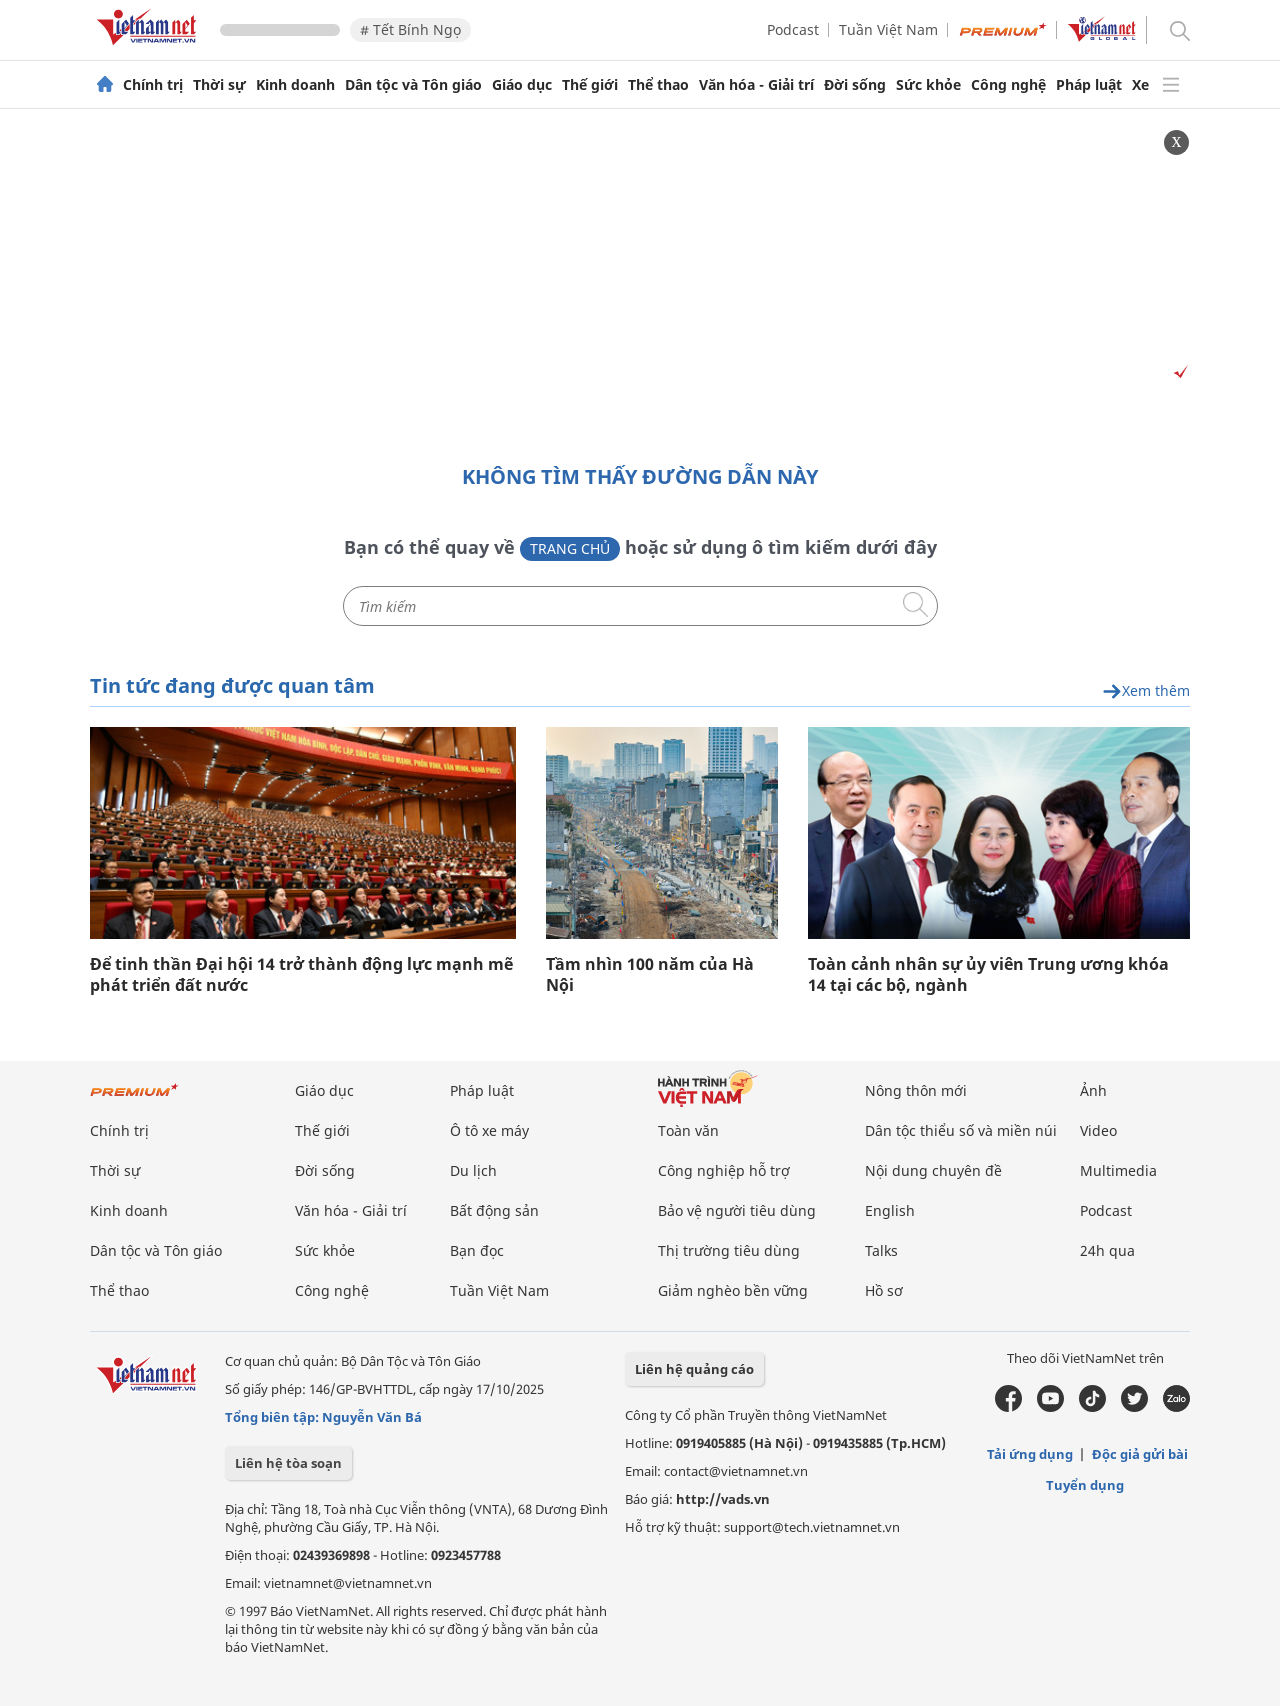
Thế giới (590, 85)
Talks (881, 1250)
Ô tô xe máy (489, 1130)
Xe (1140, 85)
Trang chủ (570, 548)
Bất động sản (494, 1210)
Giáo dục (522, 85)
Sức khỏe (928, 85)
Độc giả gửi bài (1140, 1454)
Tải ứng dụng (1030, 1454)
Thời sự (219, 85)
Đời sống (855, 85)
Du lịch (473, 1170)
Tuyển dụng (1085, 1485)
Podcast (793, 29)
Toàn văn (688, 1130)
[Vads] (1177, 372)
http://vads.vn (723, 1499)
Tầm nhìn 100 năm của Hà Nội (650, 975)
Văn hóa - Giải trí (756, 85)
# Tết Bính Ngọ (410, 29)
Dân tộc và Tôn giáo (413, 85)
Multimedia (1118, 1170)
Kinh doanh (295, 85)
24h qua (1107, 1250)
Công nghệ (1008, 85)
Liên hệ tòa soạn (288, 1463)
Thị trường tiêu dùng (729, 1250)
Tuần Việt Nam (888, 29)
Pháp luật (1089, 85)
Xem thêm (1146, 691)
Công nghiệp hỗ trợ (724, 1170)
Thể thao (658, 85)
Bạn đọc (477, 1250)
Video (1098, 1130)
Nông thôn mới (916, 1090)
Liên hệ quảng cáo (694, 1369)
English (890, 1210)
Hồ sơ (884, 1290)
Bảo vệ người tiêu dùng (737, 1210)
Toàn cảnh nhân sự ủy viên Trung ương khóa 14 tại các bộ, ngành (988, 975)
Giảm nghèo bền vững (733, 1290)
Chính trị (153, 85)
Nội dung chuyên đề (933, 1170)
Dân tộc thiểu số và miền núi (961, 1130)
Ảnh (1093, 1090)
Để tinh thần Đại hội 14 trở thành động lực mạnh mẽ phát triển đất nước (301, 975)
